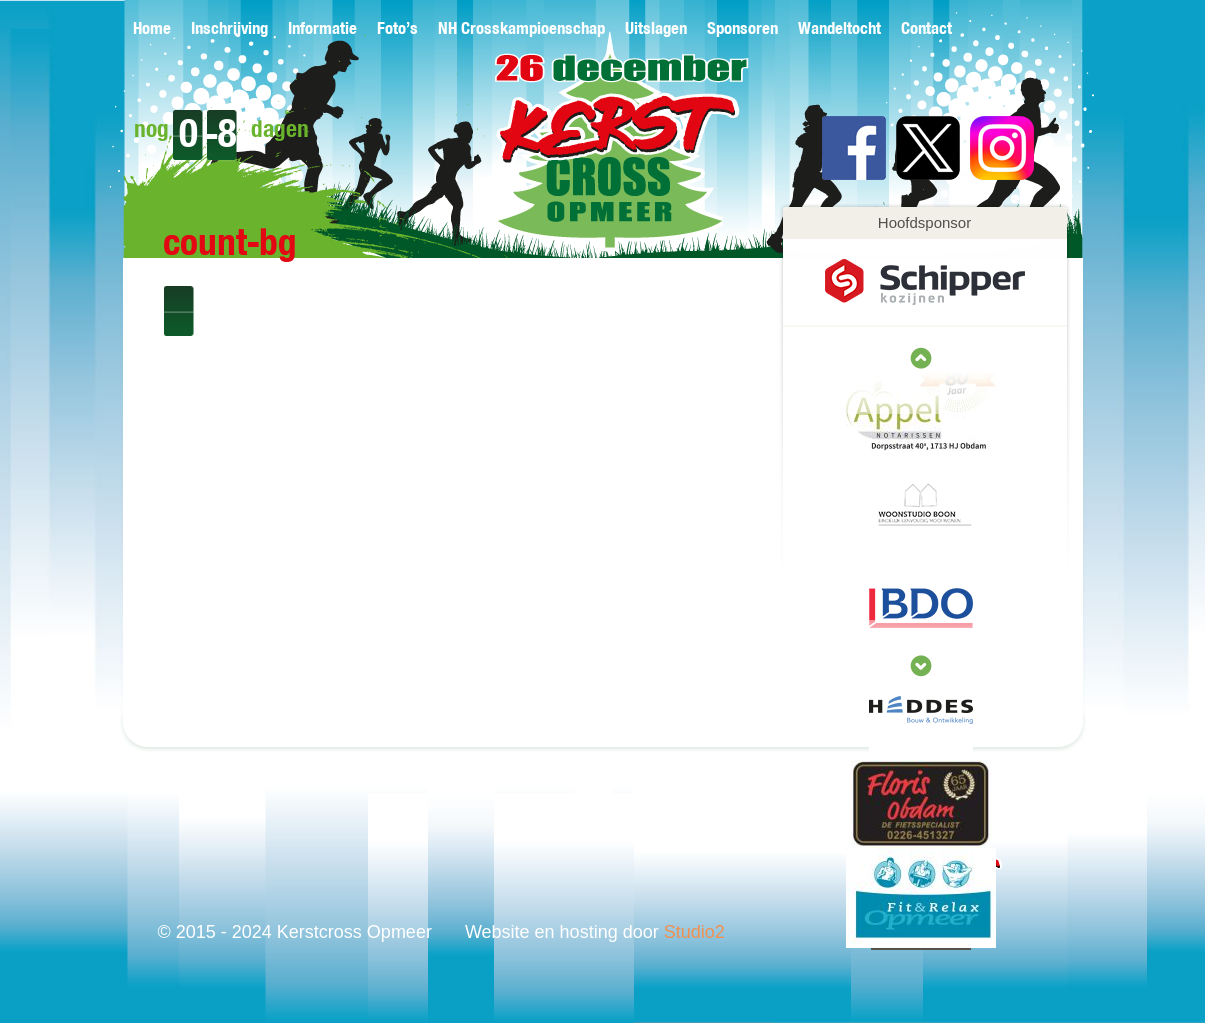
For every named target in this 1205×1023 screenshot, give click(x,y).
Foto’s (397, 29)
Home (152, 29)
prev (921, 666)
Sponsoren (742, 29)
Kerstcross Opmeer (589, 157)
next (921, 358)
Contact (926, 29)
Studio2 (694, 932)
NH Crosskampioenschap (521, 29)
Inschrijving (229, 29)
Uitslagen (656, 29)
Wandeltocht (839, 29)
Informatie (322, 29)
